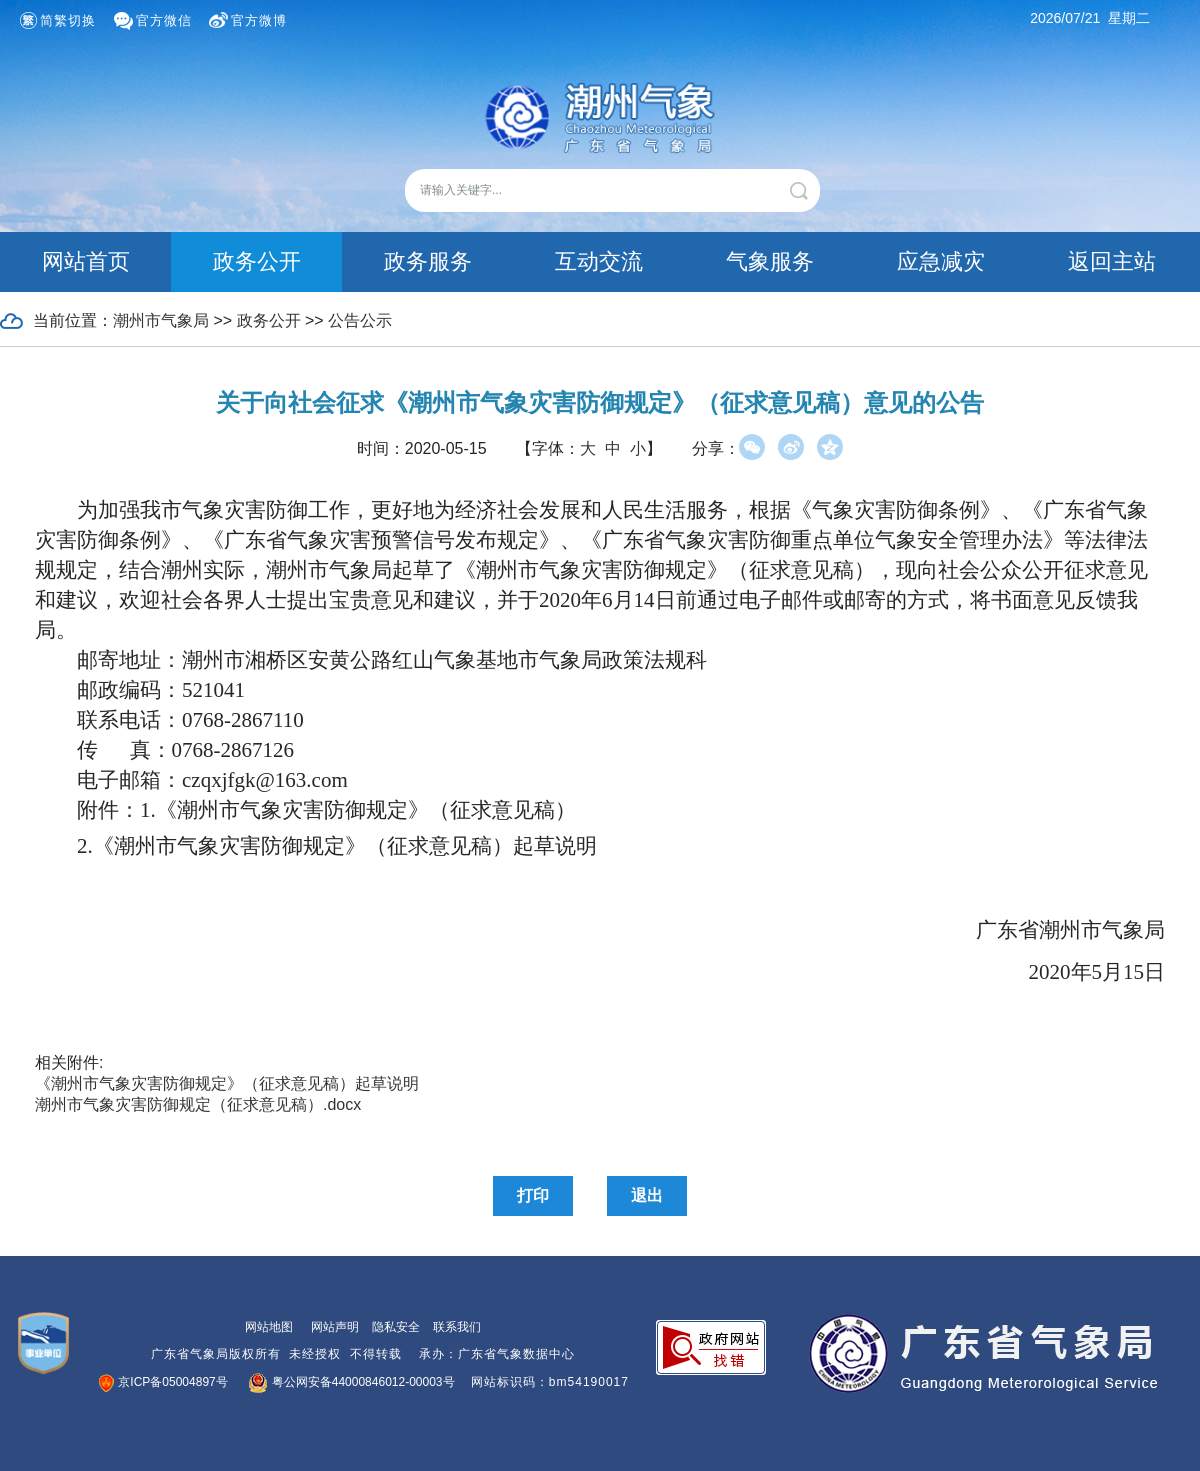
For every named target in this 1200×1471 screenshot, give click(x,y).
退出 (647, 1195)
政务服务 (428, 261)
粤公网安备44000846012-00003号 (352, 1382)
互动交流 (599, 261)
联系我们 (457, 1327)
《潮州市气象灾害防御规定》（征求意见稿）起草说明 (227, 1083)
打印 (533, 1195)
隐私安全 (396, 1327)
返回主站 (1112, 261)
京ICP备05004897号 (164, 1382)
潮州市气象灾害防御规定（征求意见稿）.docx (198, 1104)
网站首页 (86, 261)
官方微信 (164, 20)
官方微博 (259, 20)
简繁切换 (68, 20)
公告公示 (360, 320)
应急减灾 (941, 261)
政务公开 (257, 261)
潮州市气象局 (161, 320)
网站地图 (269, 1327)
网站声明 (335, 1327)
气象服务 (770, 261)
